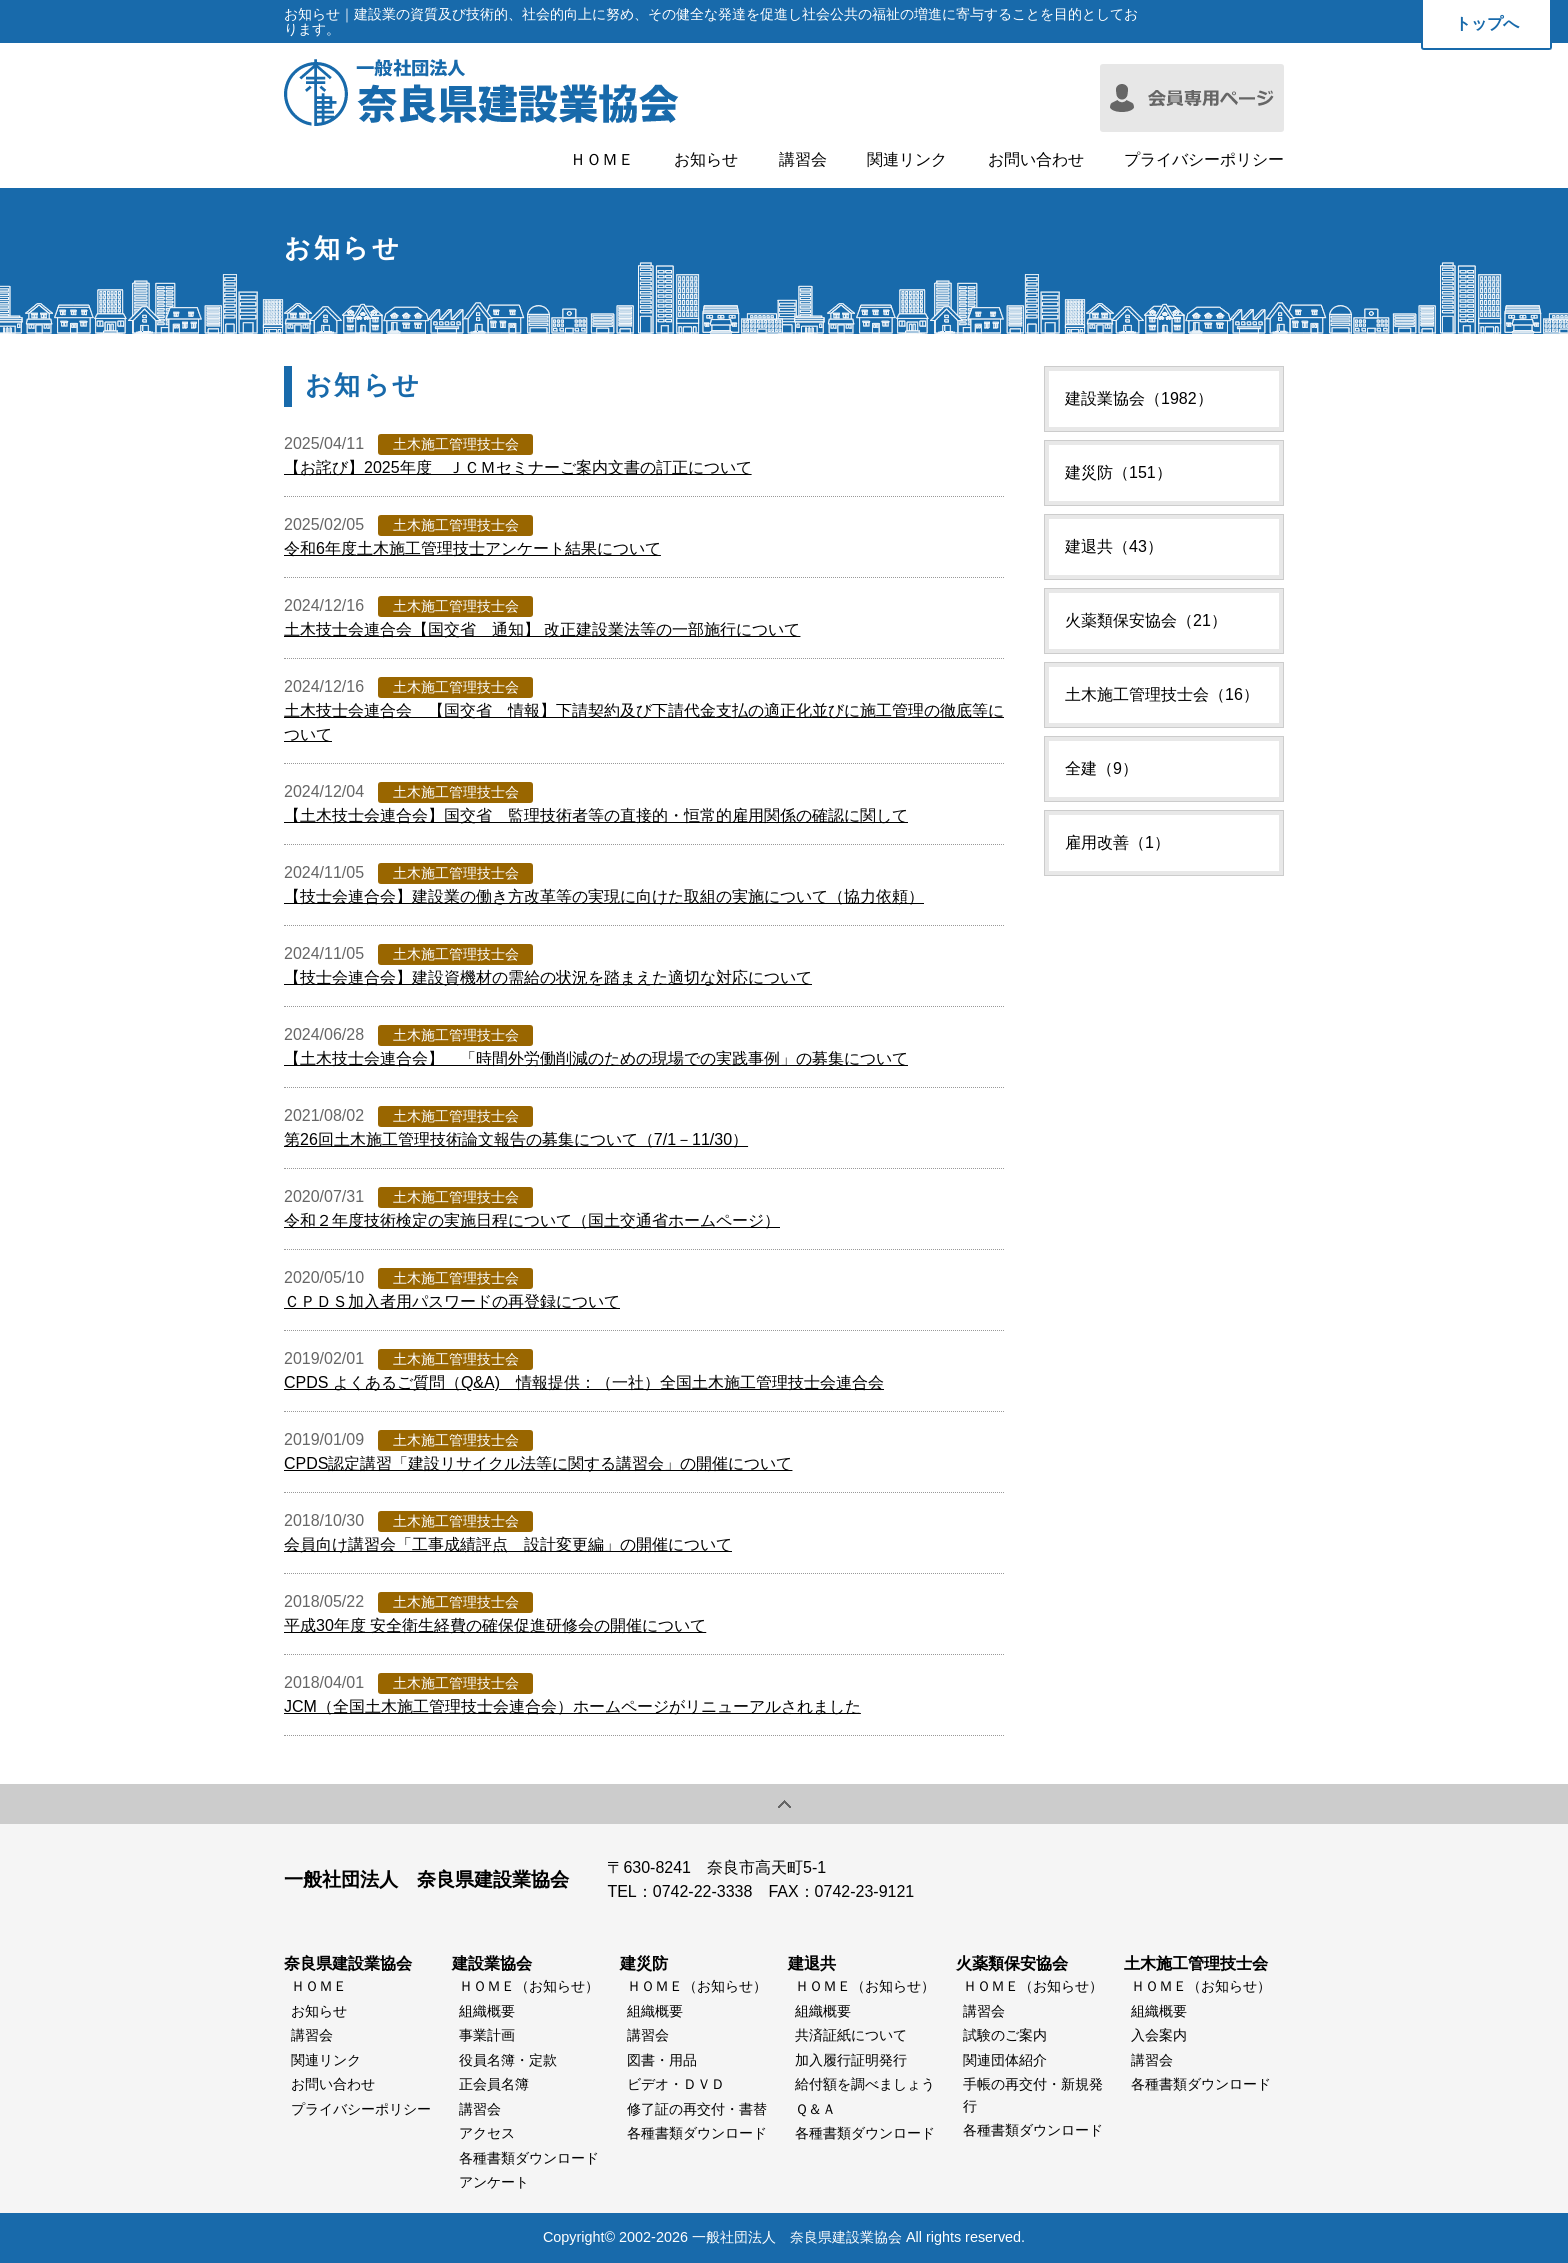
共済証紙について (851, 2035)
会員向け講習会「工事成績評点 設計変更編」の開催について (508, 1544)
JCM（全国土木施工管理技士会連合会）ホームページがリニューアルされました (572, 1706)
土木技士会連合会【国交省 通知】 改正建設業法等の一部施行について (542, 629)
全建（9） (1101, 768)
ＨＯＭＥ (602, 160)
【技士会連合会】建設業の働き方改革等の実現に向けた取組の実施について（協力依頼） (604, 896)
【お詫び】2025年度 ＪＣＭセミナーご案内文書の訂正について (518, 467)
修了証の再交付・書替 (697, 2109)
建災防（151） (1118, 472)
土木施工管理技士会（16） (1162, 694)
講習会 (803, 160)
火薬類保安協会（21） (1146, 620)
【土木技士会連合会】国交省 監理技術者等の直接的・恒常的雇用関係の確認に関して (596, 815)
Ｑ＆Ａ (815, 2109)
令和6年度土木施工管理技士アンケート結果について (472, 548)
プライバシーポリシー (1204, 160)
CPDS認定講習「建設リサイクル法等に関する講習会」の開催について (538, 1463)
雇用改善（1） (1117, 842)
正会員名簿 (494, 2084)
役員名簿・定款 (508, 2060)
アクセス (487, 2133)
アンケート (494, 2182)
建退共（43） (1114, 546)
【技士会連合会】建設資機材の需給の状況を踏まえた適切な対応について (548, 977)
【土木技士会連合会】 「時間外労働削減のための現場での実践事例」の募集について (596, 1058)
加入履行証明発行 (851, 2060)
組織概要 (487, 2011)
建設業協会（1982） (1139, 398)
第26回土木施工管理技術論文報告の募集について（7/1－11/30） (516, 1139)
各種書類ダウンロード (529, 2158)
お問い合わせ (1036, 160)
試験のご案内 (1005, 2035)
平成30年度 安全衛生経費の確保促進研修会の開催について (495, 1625)
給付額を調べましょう (865, 2084)
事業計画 (487, 2035)
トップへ (1487, 23)
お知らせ (706, 160)
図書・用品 (662, 2060)
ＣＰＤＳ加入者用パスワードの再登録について (452, 1301)
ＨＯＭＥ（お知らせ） (529, 1986)
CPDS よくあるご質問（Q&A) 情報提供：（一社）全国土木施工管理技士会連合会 (584, 1382)
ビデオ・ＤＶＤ (676, 2084)
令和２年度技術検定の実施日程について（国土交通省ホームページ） (532, 1220)
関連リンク (907, 160)
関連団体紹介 (1005, 2060)
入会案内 (1159, 2035)
